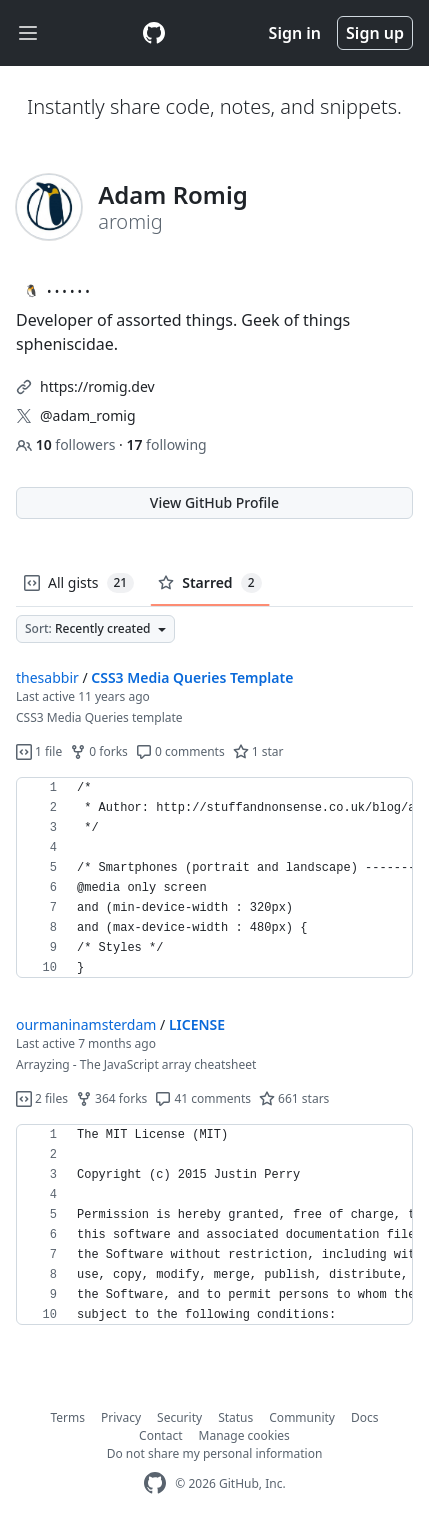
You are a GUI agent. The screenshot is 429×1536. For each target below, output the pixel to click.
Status (235, 1417)
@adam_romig (88, 415)
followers (67, 444)
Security (179, 1417)
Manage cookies (244, 1435)
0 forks (99, 751)
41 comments (203, 1098)
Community (302, 1417)
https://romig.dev (97, 386)
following (166, 444)
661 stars (294, 1098)
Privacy (121, 1417)
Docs (365, 1417)
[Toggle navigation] (28, 33)
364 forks (111, 1098)
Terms (68, 1417)
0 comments (180, 751)
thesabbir (47, 677)
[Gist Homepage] (154, 33)
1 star (258, 751)
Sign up (375, 33)
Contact (160, 1435)
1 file (39, 751)
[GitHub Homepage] (155, 1483)
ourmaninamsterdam (86, 1024)
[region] (214, 878)
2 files (42, 1098)
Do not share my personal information (215, 1453)
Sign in (295, 33)
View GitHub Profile (214, 502)
